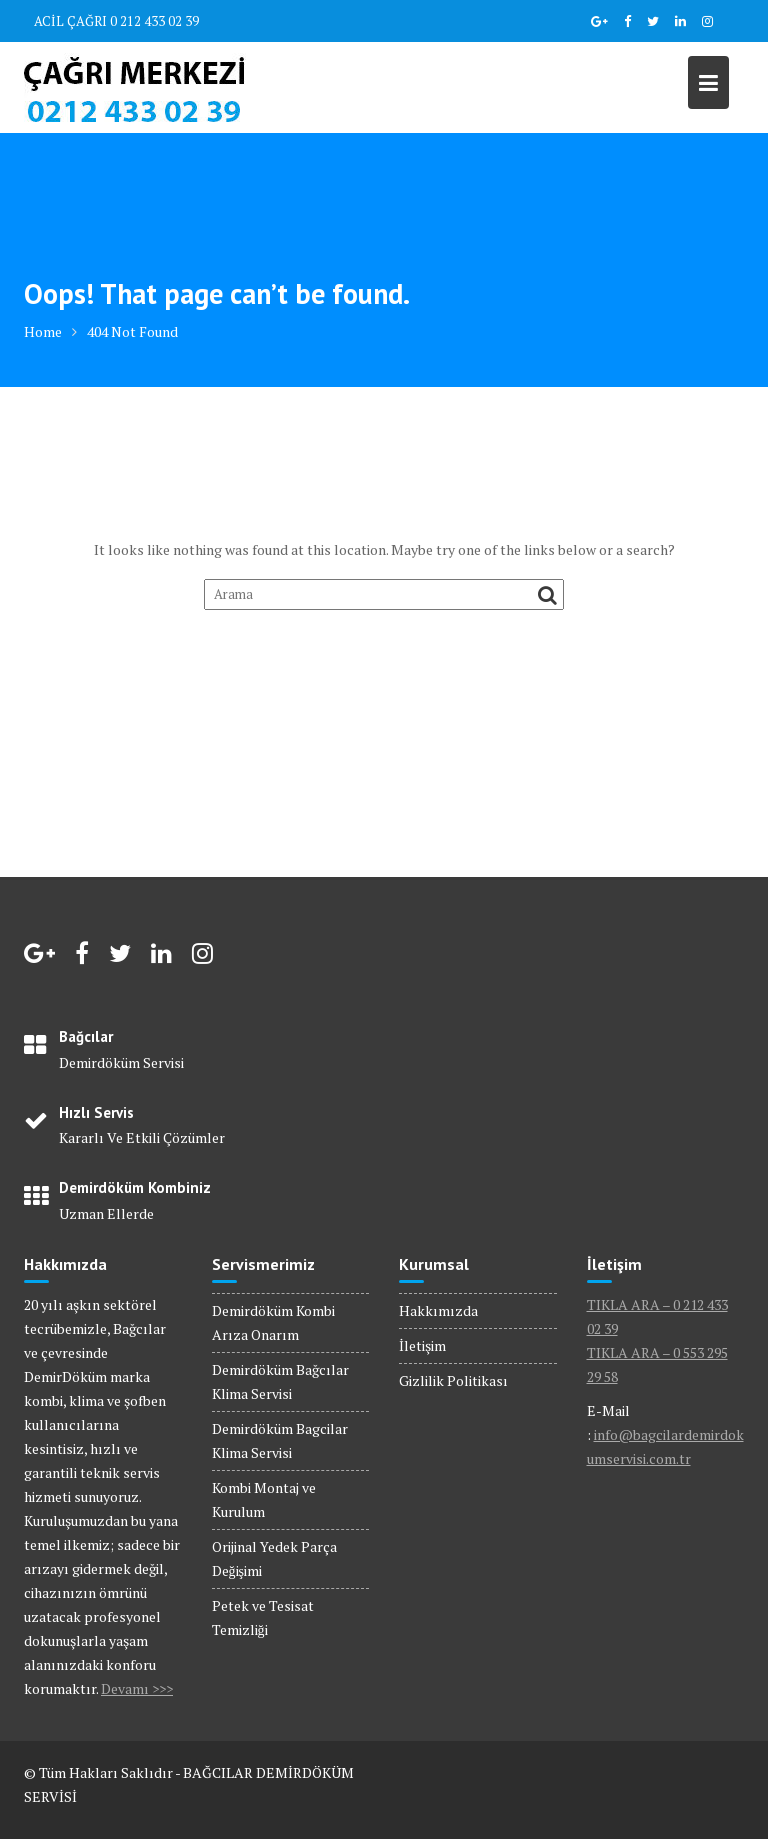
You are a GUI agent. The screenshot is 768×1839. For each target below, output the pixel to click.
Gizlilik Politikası (453, 1380)
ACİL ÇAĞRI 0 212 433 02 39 (116, 21)
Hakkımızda (438, 1310)
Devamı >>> (137, 1688)
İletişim (422, 1345)
